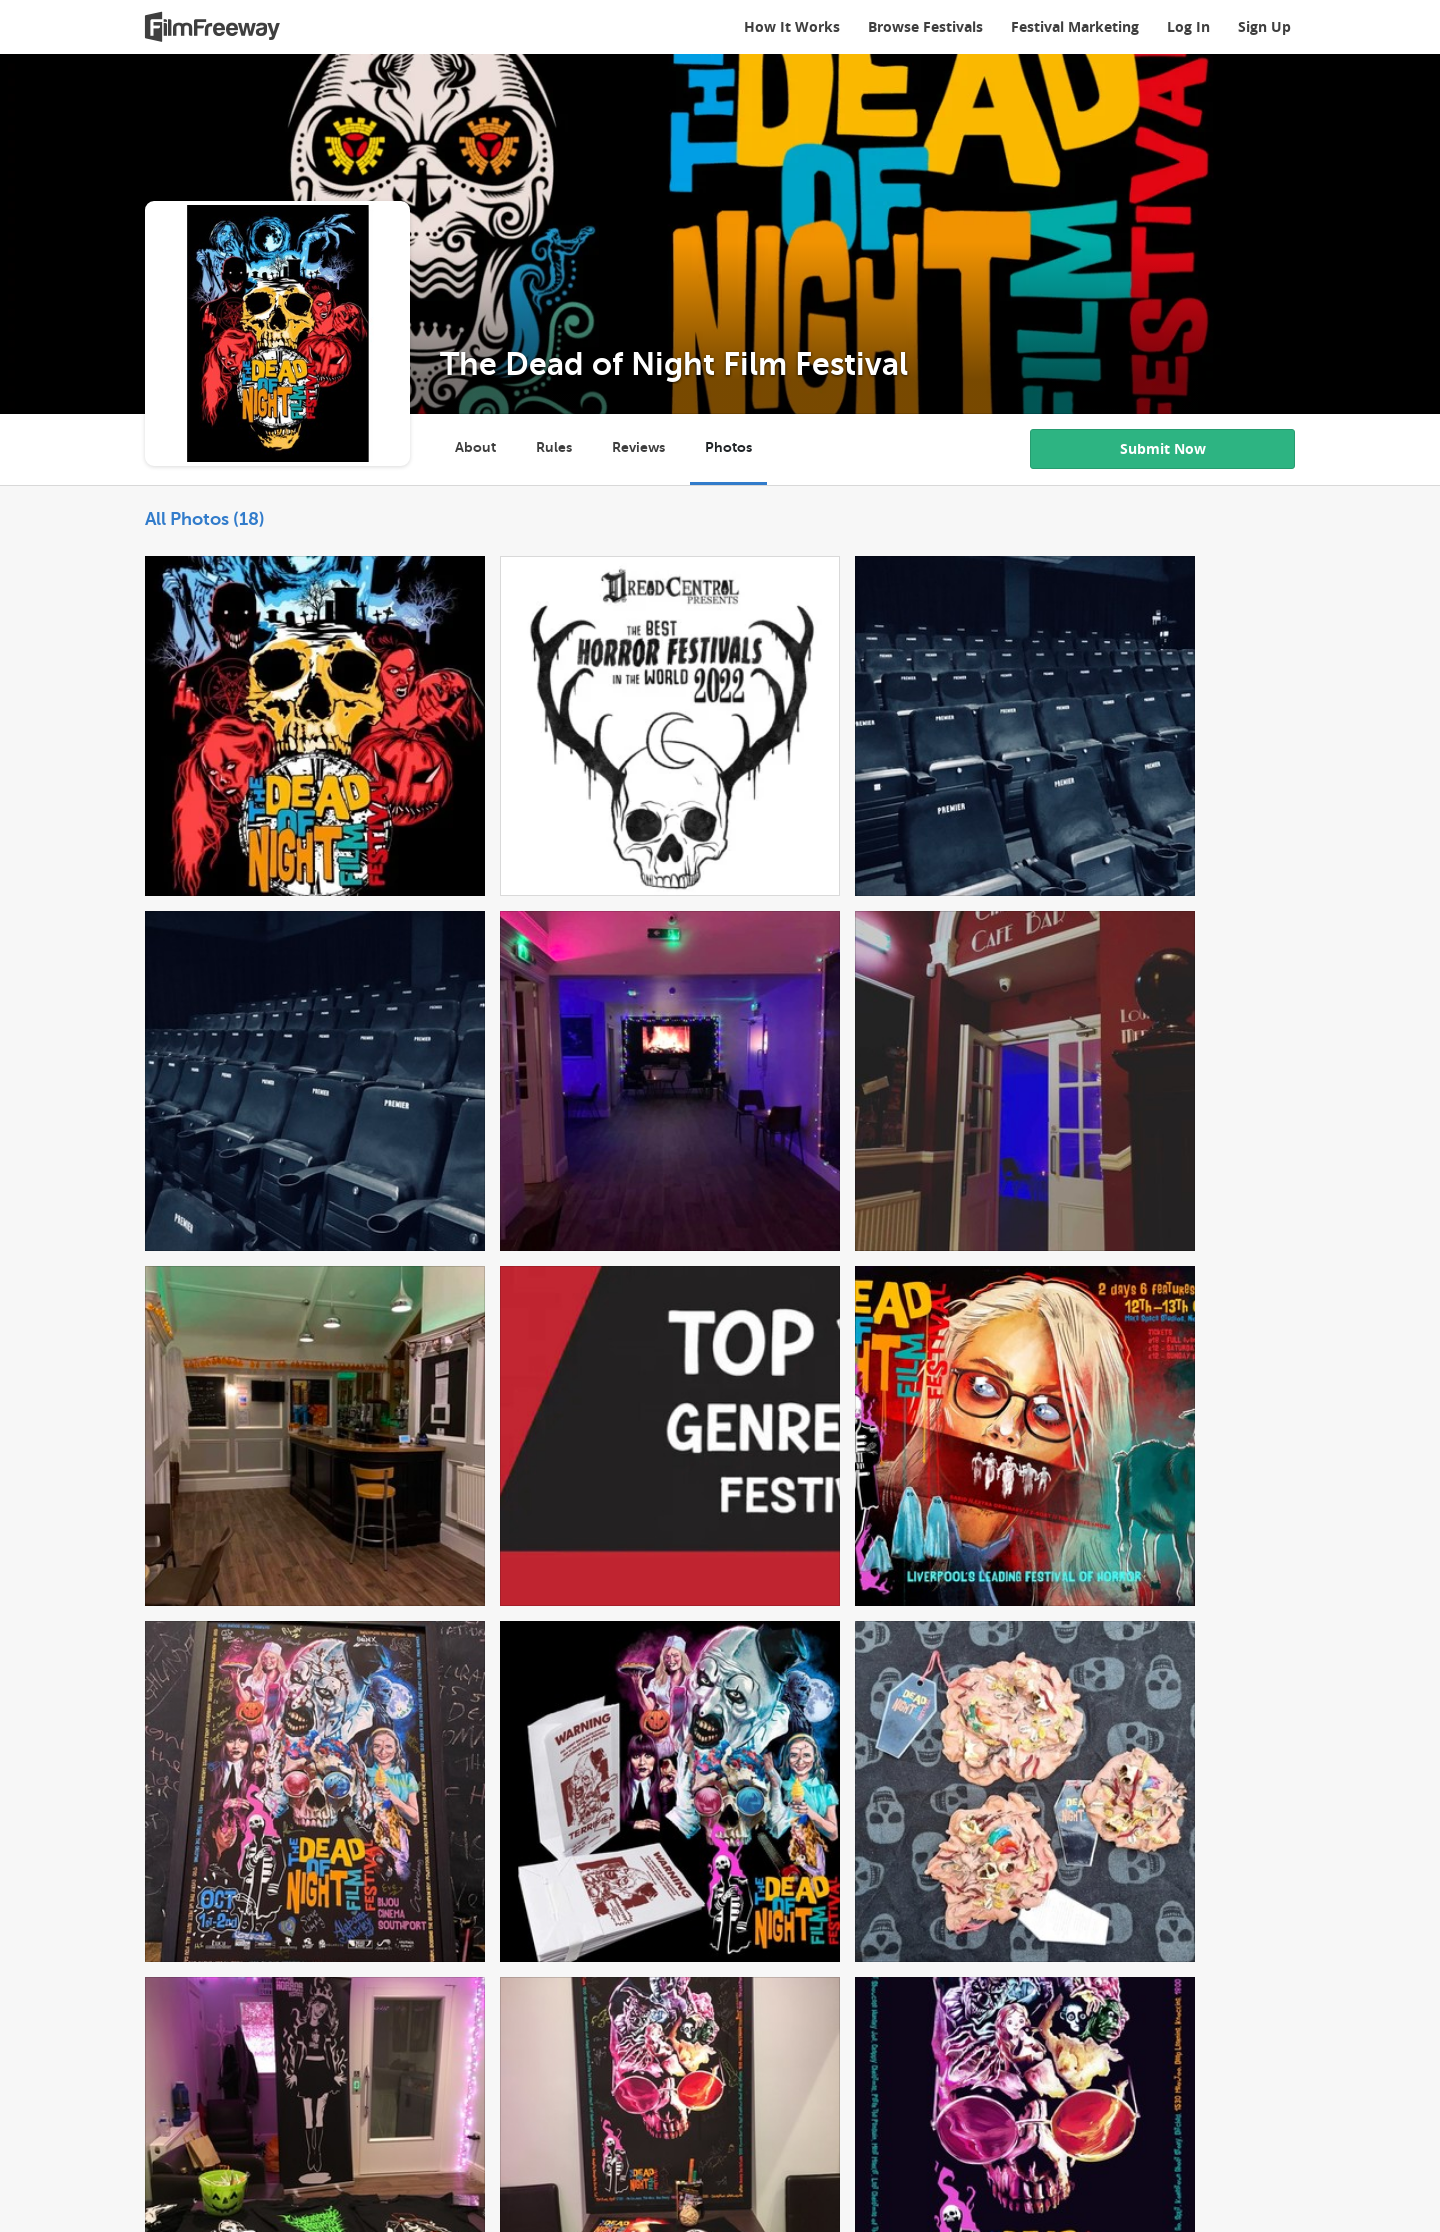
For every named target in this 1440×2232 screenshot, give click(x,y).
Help (860, 2068)
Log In (1188, 26)
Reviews (638, 447)
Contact (923, 2068)
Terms (166, 2100)
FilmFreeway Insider (754, 2068)
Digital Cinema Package (341, 2068)
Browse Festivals (925, 26)
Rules (554, 447)
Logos (305, 2100)
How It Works (792, 26)
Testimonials (620, 2068)
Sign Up (1264, 26)
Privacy (236, 2100)
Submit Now (1163, 448)
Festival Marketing (1075, 26)
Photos (728, 447)
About (475, 447)
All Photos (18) (205, 519)
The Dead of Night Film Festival (674, 364)
